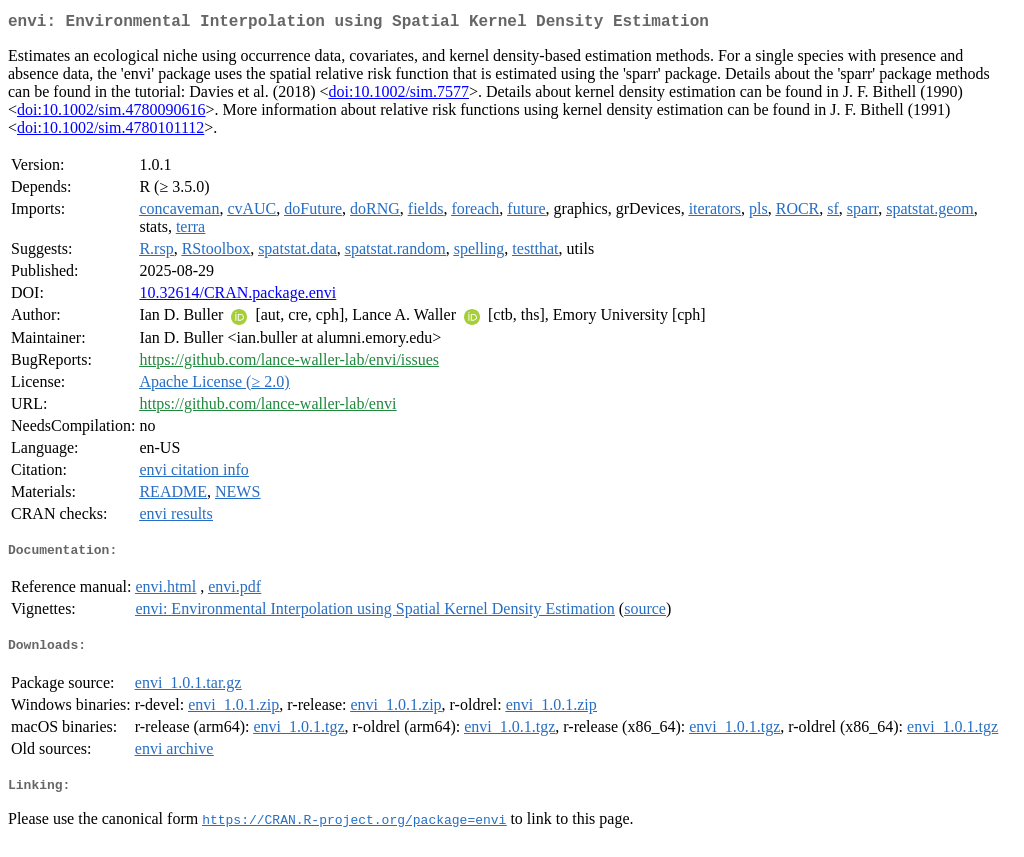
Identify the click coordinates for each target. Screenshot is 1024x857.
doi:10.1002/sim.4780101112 (110, 131)
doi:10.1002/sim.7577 (398, 95)
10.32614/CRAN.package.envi (237, 296)
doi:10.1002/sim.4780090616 (111, 113)
